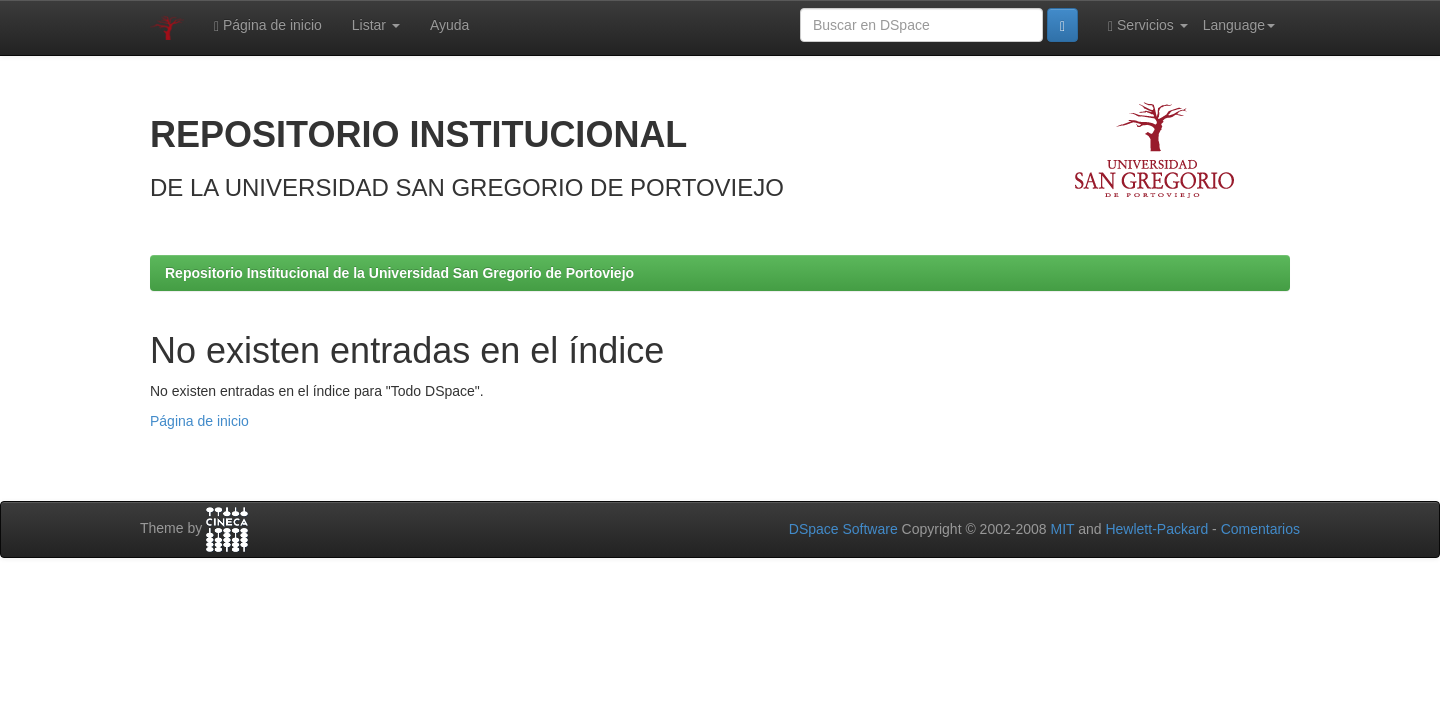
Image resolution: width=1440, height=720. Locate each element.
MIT (1062, 529)
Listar (376, 25)
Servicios (1148, 25)
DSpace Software (843, 529)
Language (1239, 25)
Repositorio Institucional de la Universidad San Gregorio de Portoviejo (399, 273)
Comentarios (1260, 529)
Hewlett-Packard (1156, 529)
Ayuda (449, 25)
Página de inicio (268, 25)
